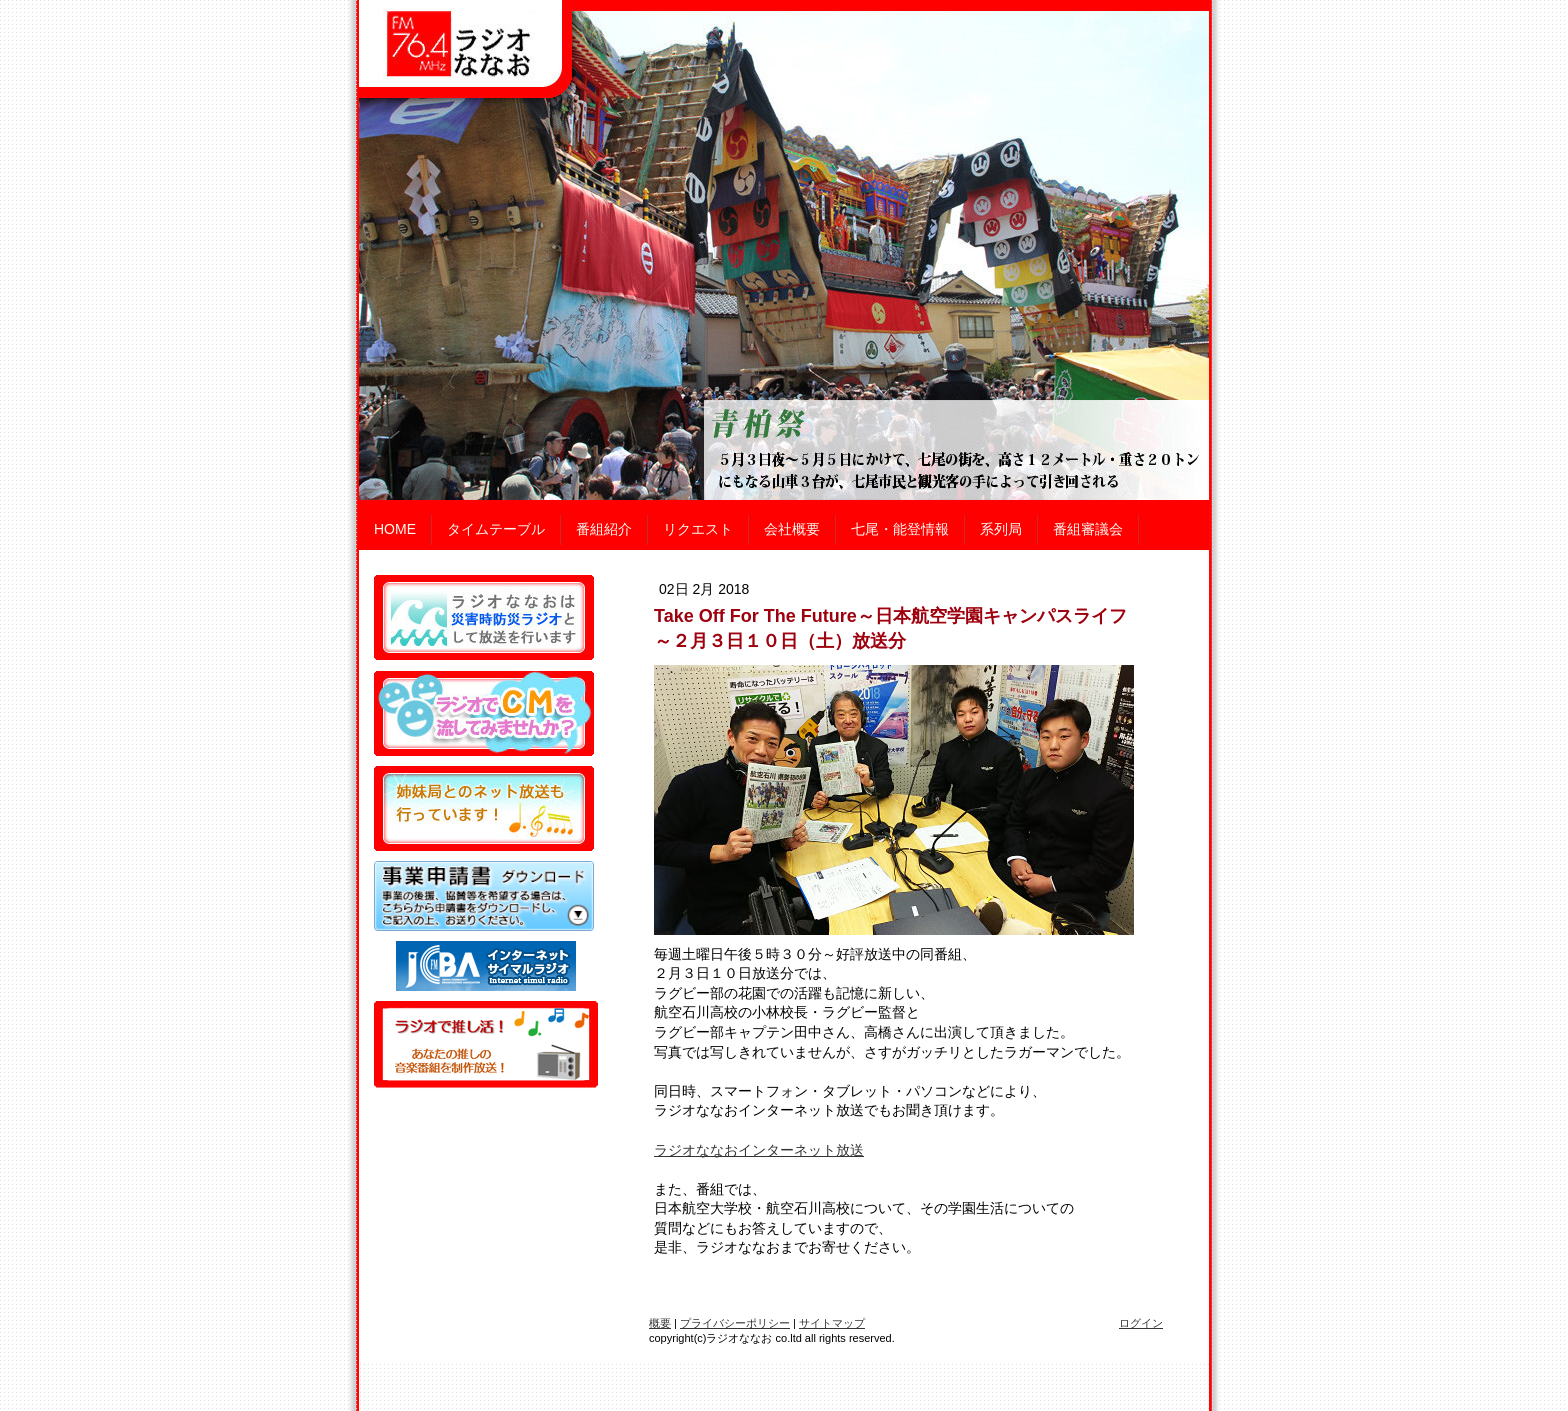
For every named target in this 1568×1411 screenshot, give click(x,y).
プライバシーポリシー (735, 1323)
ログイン (1141, 1323)
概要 (660, 1323)
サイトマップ (832, 1323)
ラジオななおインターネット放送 (759, 1150)
